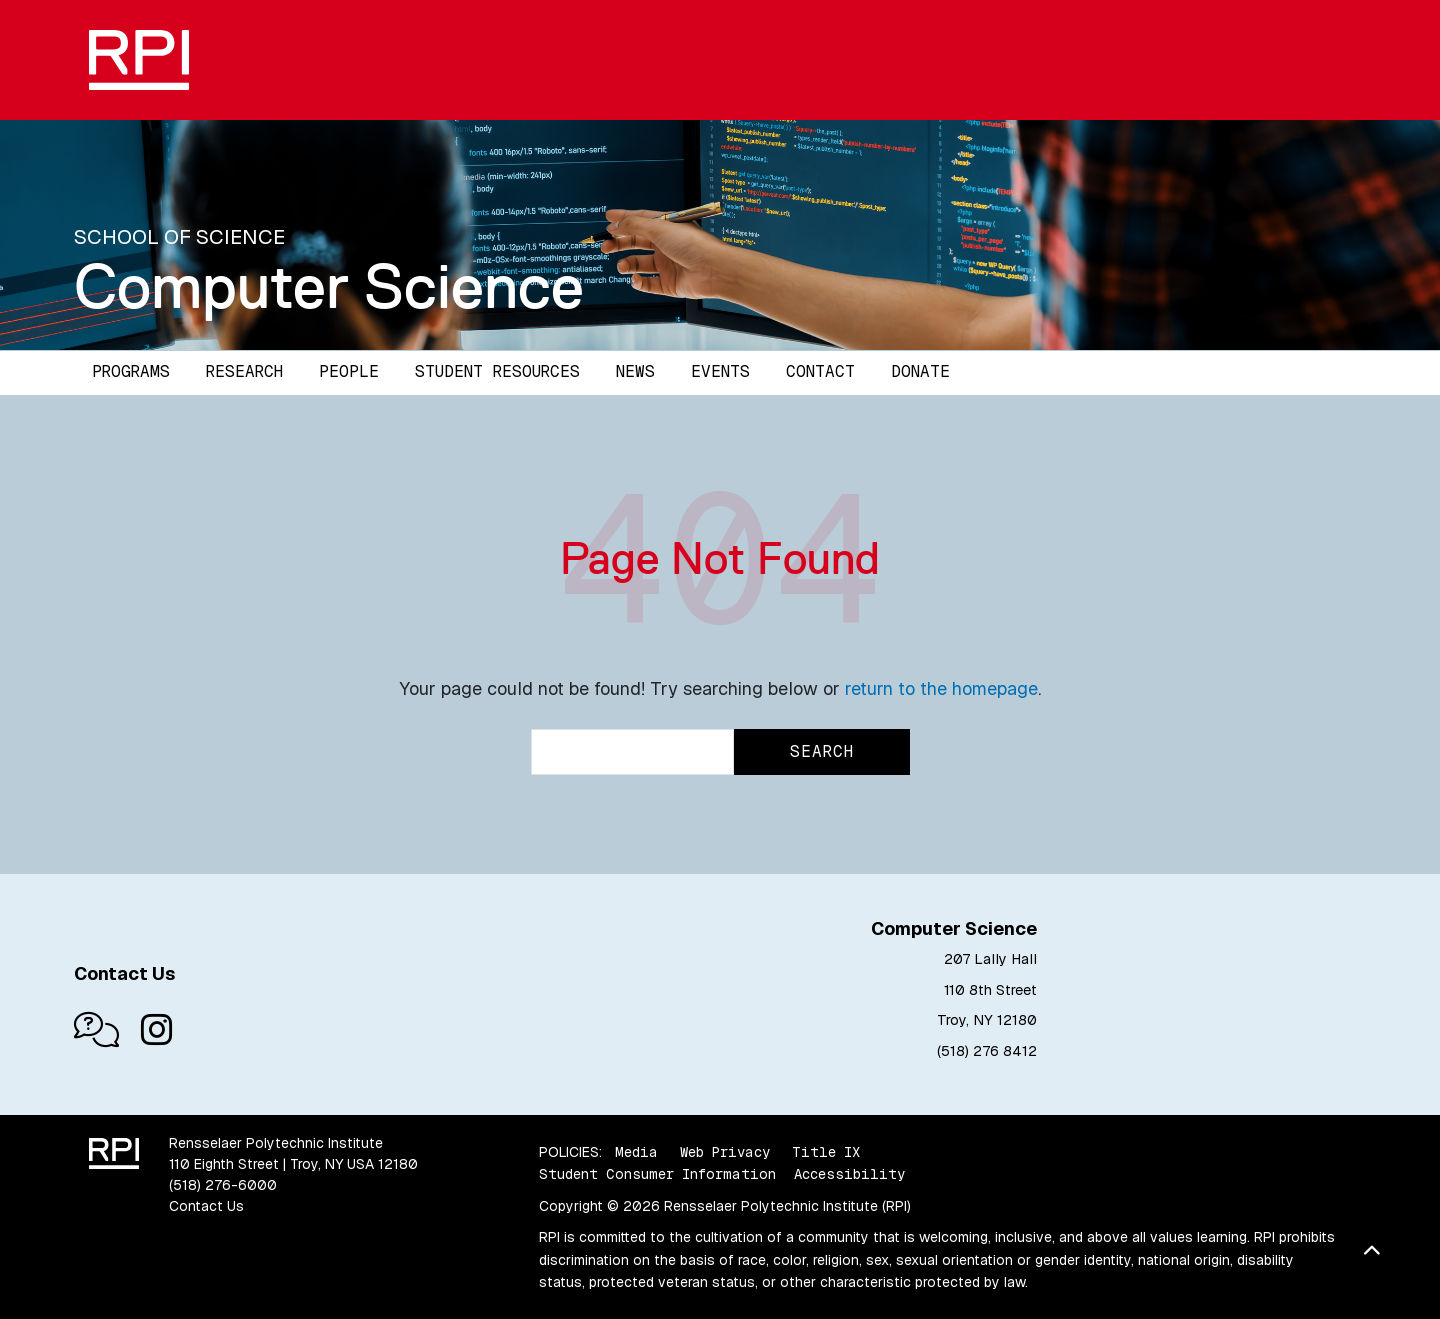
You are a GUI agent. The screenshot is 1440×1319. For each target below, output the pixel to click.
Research (244, 371)
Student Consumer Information (657, 1174)
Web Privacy (725, 1152)
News (635, 371)
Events (720, 371)
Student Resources (497, 371)
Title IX (826, 1152)
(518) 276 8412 (987, 1051)
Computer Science (329, 286)
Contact (820, 371)
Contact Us (206, 1206)
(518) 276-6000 (223, 1185)
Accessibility (849, 1174)
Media (636, 1152)
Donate (920, 371)
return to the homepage (941, 688)
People (349, 371)
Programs (131, 371)
